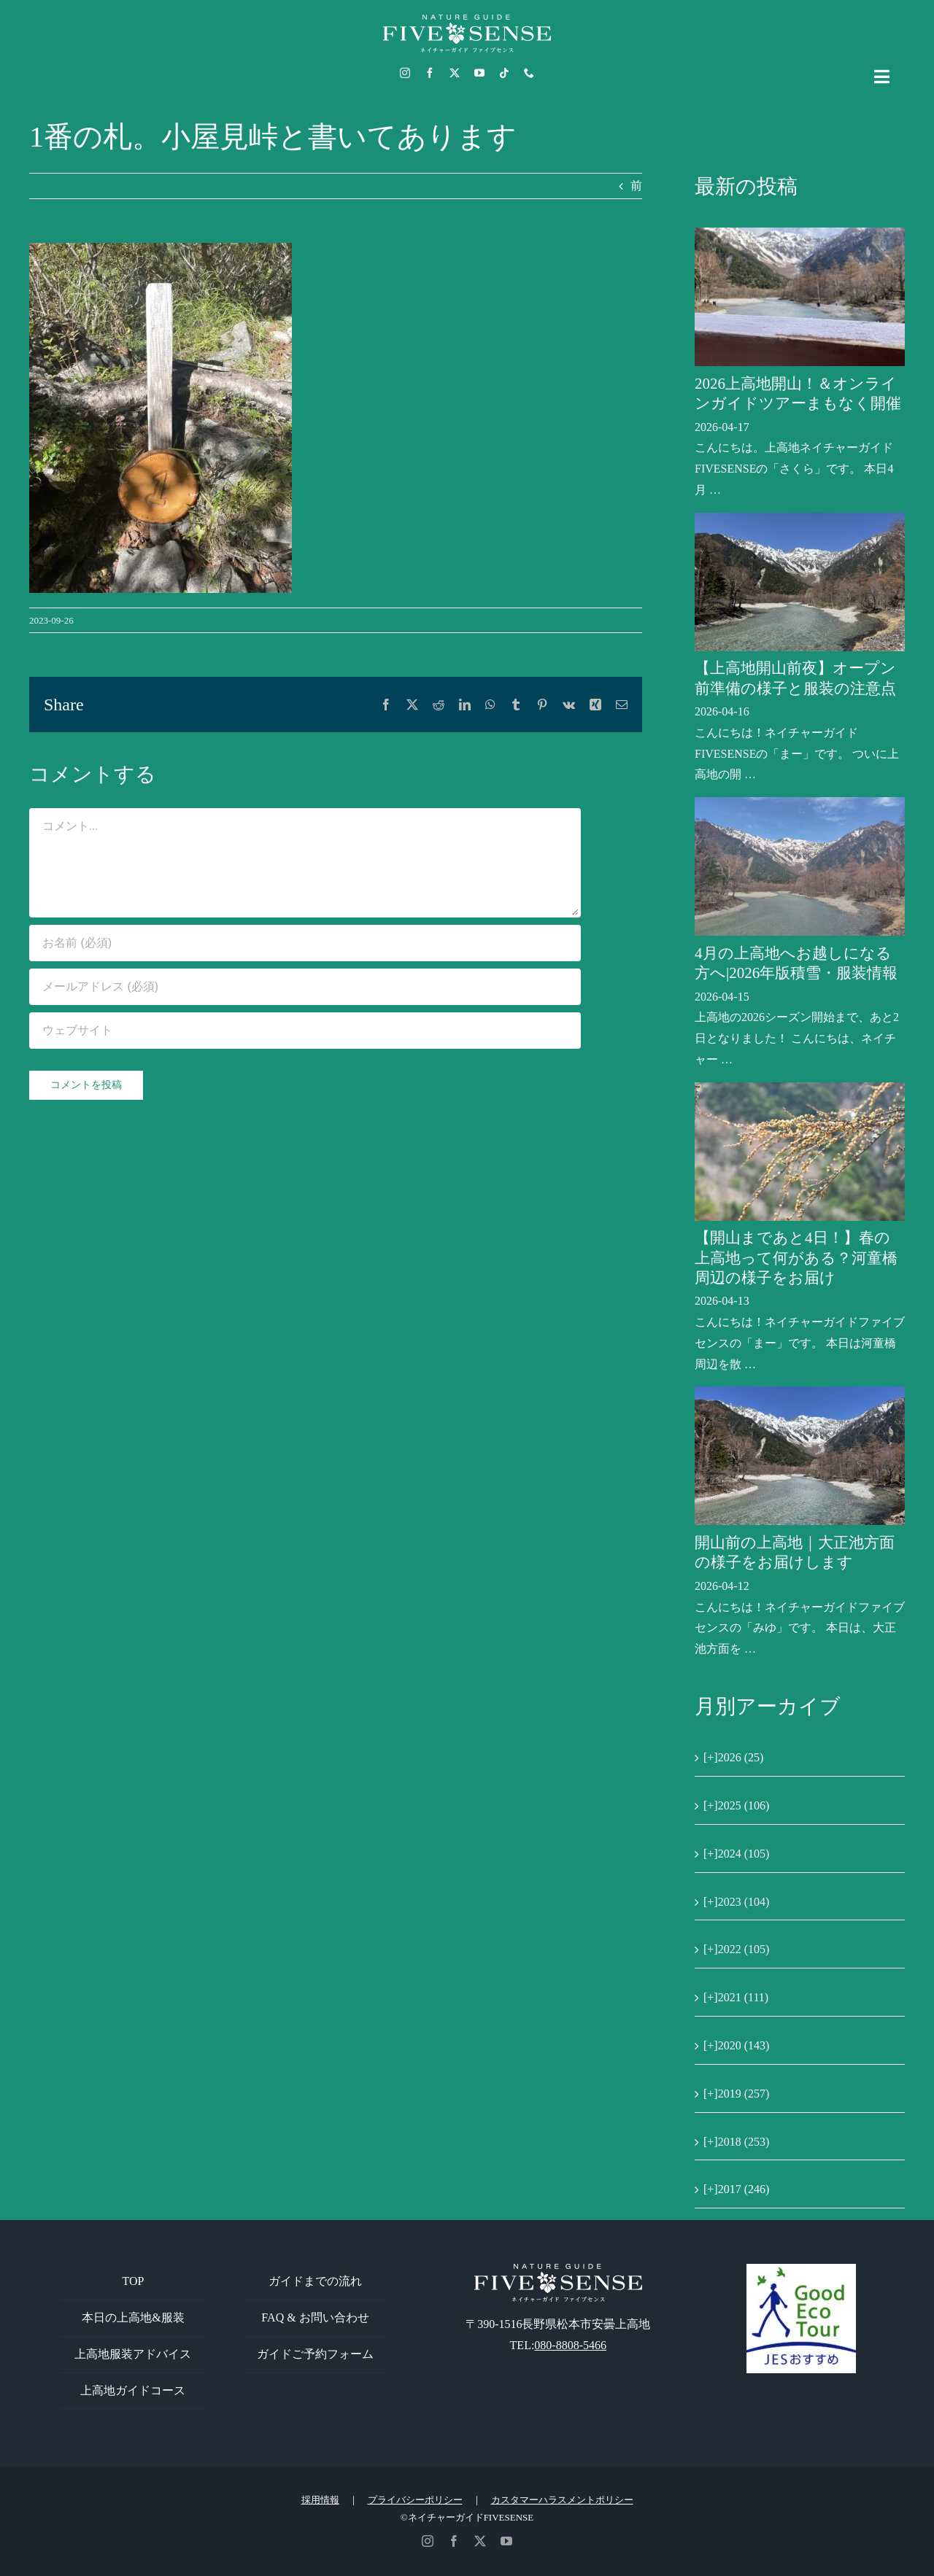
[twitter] (454, 73)
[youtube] (479, 73)
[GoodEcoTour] (801, 2269)
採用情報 (320, 2499)
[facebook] (430, 73)
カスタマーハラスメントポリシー (562, 2499)
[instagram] (405, 73)
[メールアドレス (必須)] (305, 987)
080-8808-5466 (570, 2345)
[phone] (529, 73)
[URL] (305, 1030)
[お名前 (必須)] (305, 943)
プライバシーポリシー (415, 2499)
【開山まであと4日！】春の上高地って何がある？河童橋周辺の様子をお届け (796, 1258)
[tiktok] (504, 73)
